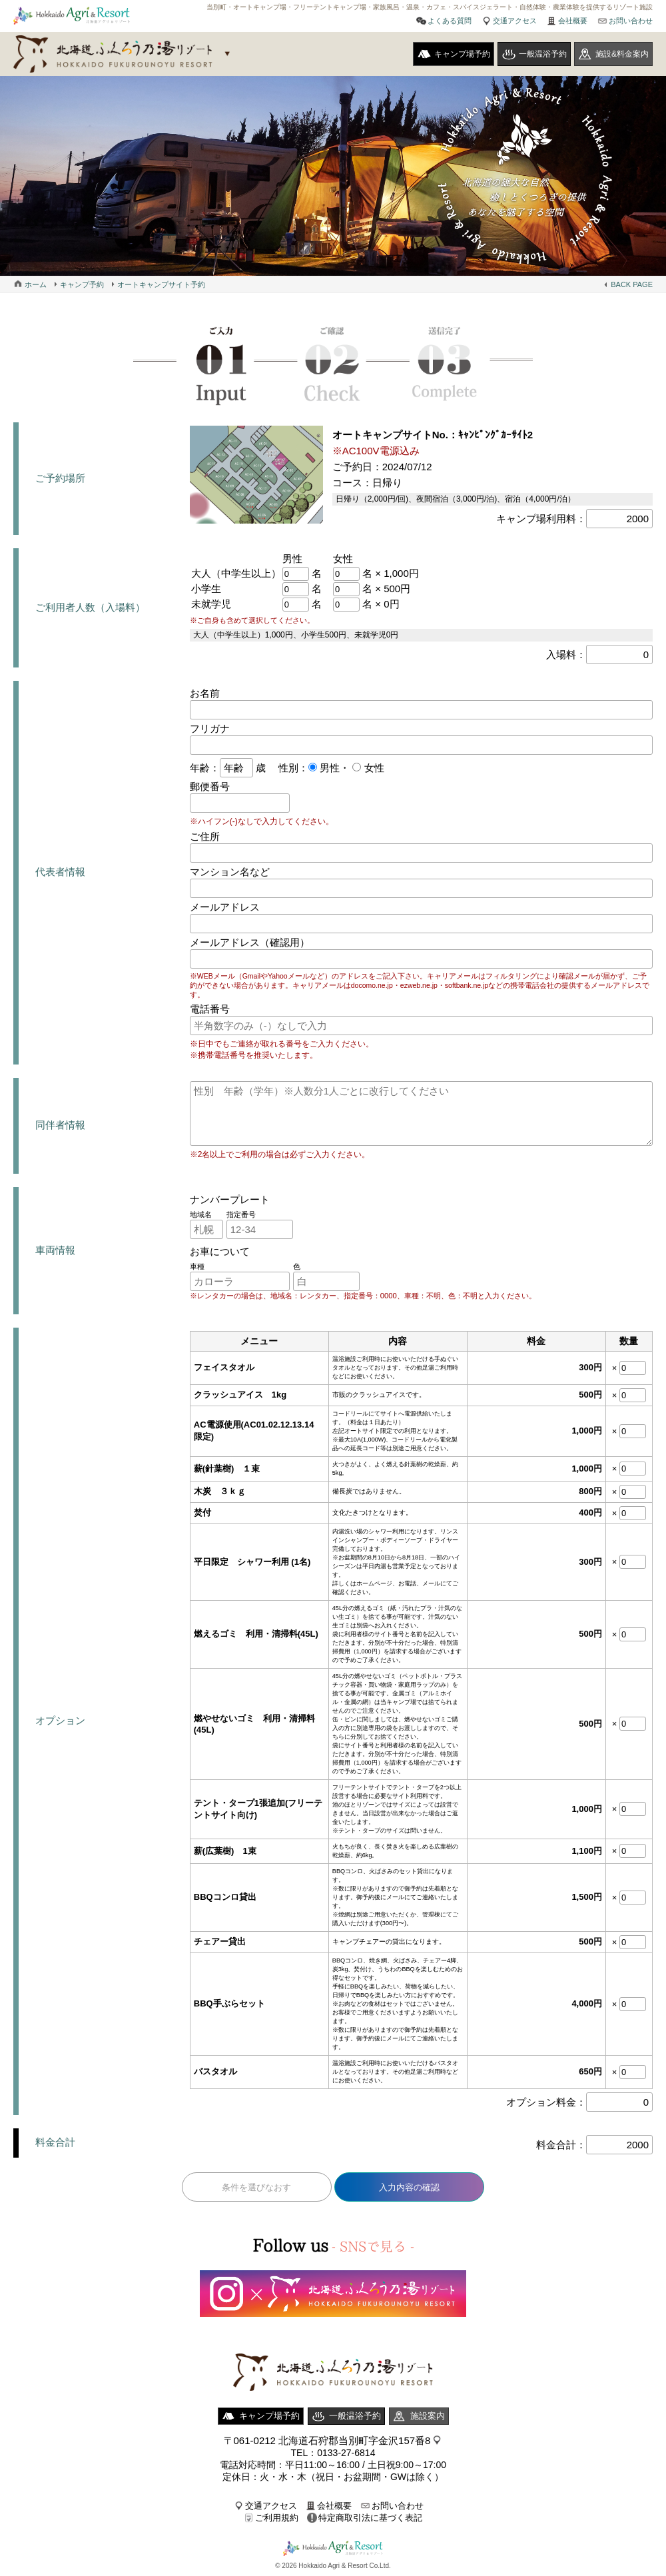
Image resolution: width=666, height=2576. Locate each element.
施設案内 (427, 2416)
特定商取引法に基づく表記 (370, 2518)
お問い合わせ (631, 21)
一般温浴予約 (543, 54)
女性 (372, 767)
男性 (328, 767)
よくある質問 (450, 21)
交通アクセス (515, 21)
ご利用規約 (276, 2518)
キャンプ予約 (82, 284)
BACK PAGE (632, 284)
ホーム (36, 284)
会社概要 (572, 21)
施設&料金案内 (622, 54)
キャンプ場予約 (462, 54)
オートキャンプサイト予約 (161, 284)
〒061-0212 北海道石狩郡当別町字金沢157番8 (327, 2440)
